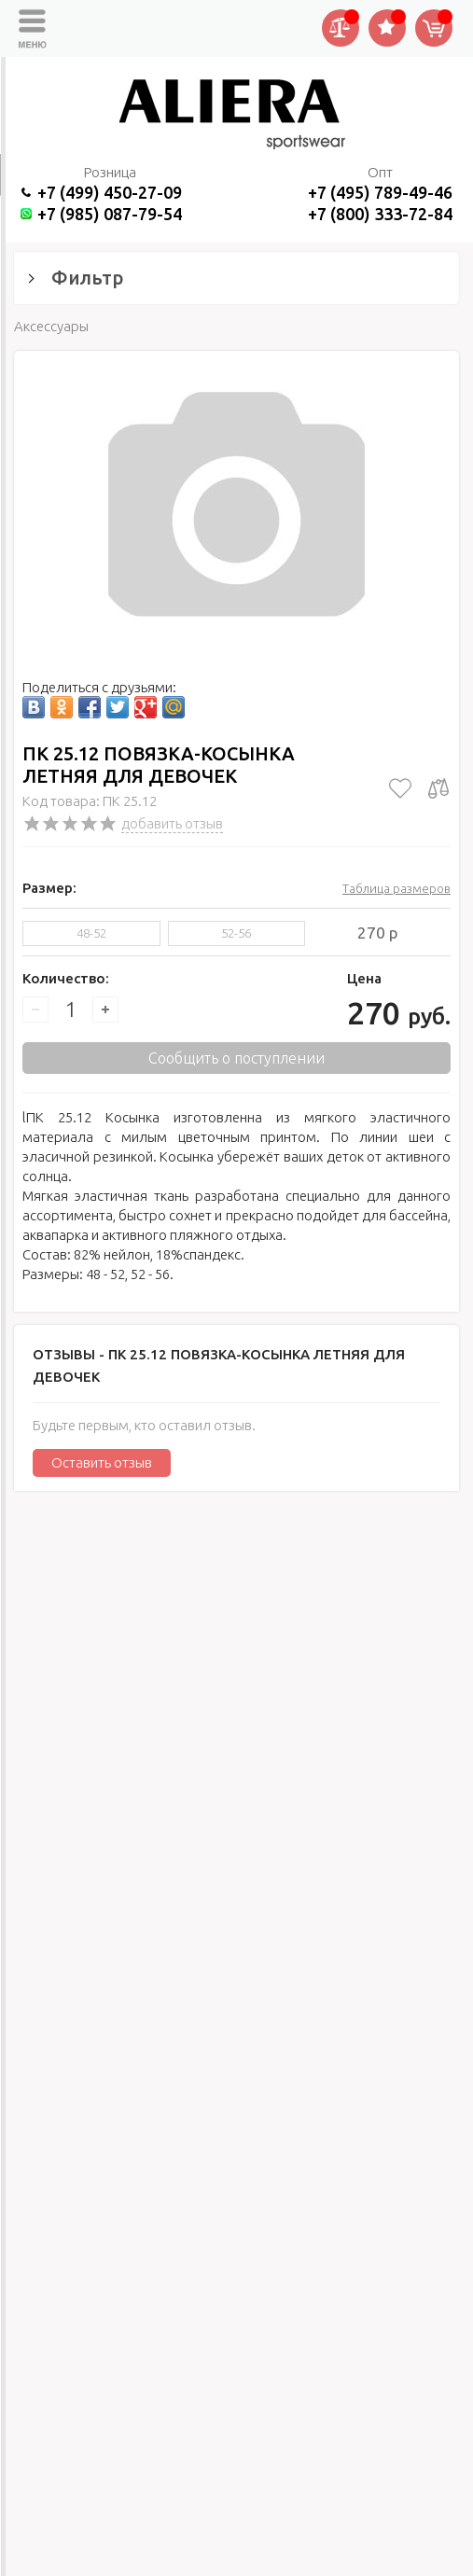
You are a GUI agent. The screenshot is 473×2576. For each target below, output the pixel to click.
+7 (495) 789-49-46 (380, 192)
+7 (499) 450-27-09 (109, 192)
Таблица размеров (396, 888)
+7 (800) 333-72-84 (380, 213)
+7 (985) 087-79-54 (109, 213)
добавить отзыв (172, 823)
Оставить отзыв (101, 1462)
